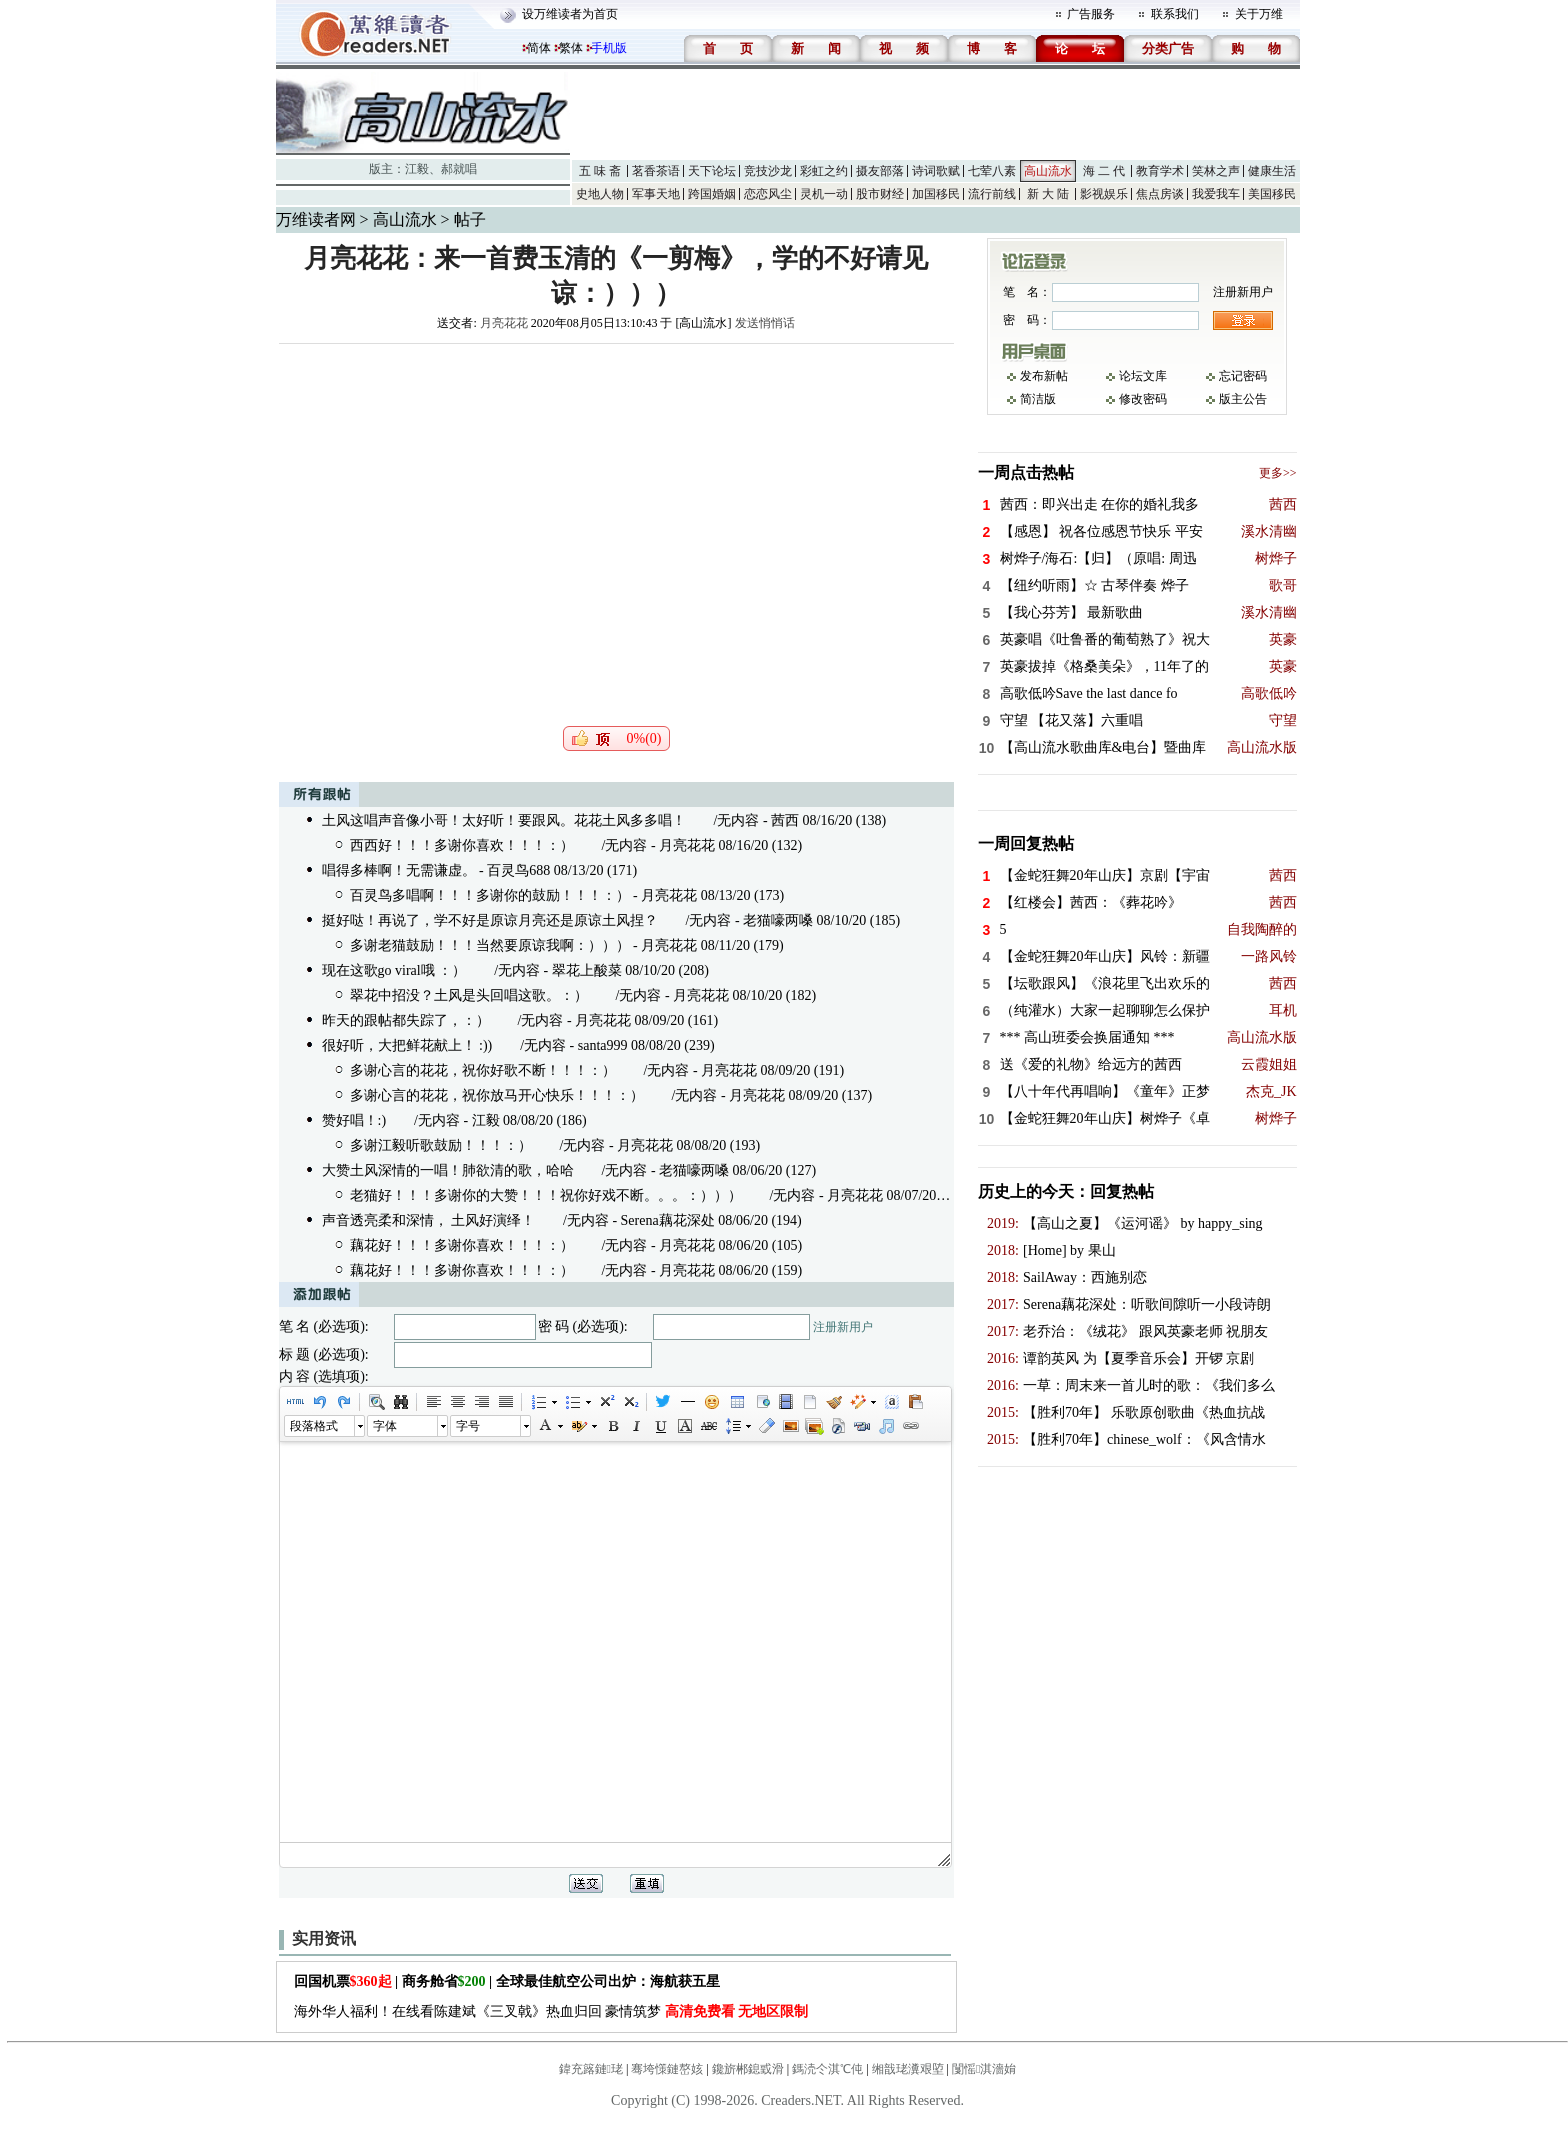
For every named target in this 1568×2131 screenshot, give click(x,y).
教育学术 (1160, 171)
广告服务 (1091, 14)
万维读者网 (316, 219)
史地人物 (600, 194)
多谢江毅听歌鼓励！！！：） (441, 1145)
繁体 (571, 48)
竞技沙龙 (768, 171)
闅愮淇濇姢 (984, 2069)
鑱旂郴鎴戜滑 (748, 2069)
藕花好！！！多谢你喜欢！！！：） (462, 1245)
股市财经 (880, 194)
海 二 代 (1104, 171)
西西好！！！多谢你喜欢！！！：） (462, 845)
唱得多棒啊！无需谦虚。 (399, 870)
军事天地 (656, 194)
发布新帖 (1044, 376)
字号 (468, 1426)
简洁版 (1038, 399)
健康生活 (1272, 171)
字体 (385, 1426)
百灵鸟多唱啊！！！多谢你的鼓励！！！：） (490, 895)
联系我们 (1175, 14)
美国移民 (1272, 194)
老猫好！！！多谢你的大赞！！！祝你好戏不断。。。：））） (546, 1195)
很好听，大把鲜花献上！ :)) (407, 1045)
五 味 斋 (600, 171)
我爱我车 (1216, 194)
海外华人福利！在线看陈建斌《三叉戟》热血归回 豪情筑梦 (551, 2011)
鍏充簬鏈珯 (591, 2069)
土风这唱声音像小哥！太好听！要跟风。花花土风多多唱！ (504, 820)
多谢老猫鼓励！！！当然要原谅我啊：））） (490, 945)
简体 (539, 48)
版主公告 (1243, 399)
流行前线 (992, 194)
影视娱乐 (1104, 194)
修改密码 (1143, 399)
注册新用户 (843, 1327)
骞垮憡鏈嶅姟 (667, 2069)
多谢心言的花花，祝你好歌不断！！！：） (483, 1070)
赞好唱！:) (354, 1120)
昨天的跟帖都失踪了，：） (406, 1020)
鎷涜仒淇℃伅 (827, 2069)
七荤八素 (992, 171)
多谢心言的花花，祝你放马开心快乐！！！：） (497, 1095)
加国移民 (936, 194)
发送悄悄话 (765, 323)
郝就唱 (459, 169)
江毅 (417, 169)
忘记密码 (1243, 376)
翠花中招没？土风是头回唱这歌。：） (469, 995)
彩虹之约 (824, 171)
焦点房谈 (1160, 194)
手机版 (609, 48)
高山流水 (1048, 171)
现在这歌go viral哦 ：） (394, 970)
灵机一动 (824, 194)
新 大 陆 (1048, 194)
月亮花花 (504, 323)
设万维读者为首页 (570, 14)
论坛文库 (1143, 376)
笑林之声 (1216, 171)
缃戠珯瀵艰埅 (908, 2069)
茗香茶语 (656, 171)
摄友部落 (880, 171)
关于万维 (1259, 14)
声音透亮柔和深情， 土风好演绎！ (429, 1220)
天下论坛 (712, 171)
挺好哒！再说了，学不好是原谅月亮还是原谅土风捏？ (490, 920)
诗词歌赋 (936, 171)
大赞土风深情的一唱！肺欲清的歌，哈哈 (448, 1170)
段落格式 (314, 1426)
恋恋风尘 (768, 194)
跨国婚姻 (712, 194)
